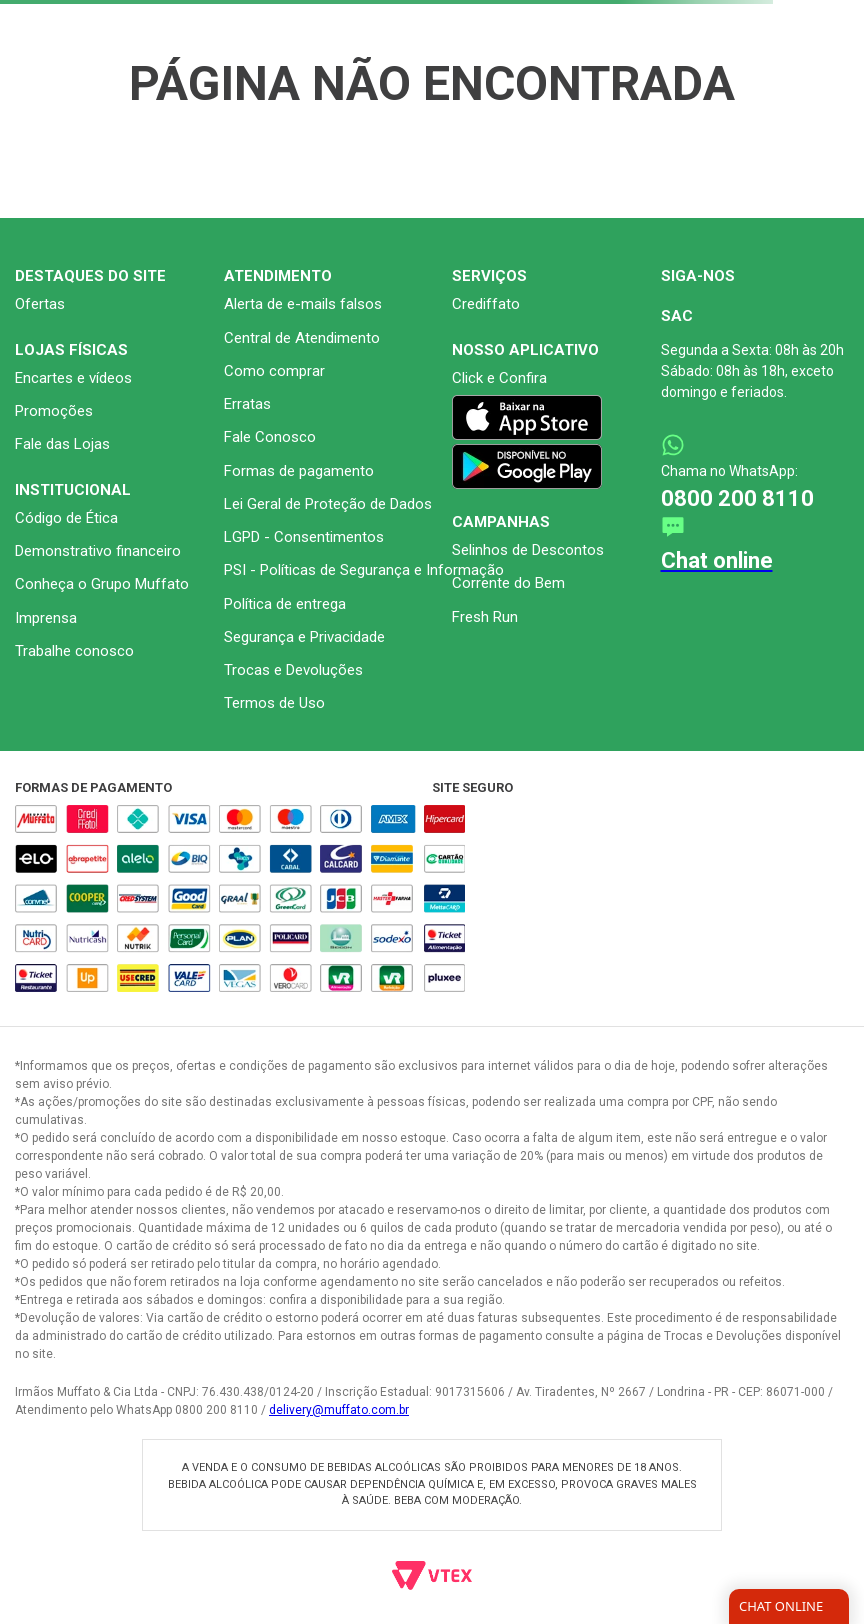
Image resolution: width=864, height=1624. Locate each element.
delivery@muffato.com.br (339, 1410)
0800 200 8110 (737, 498)
